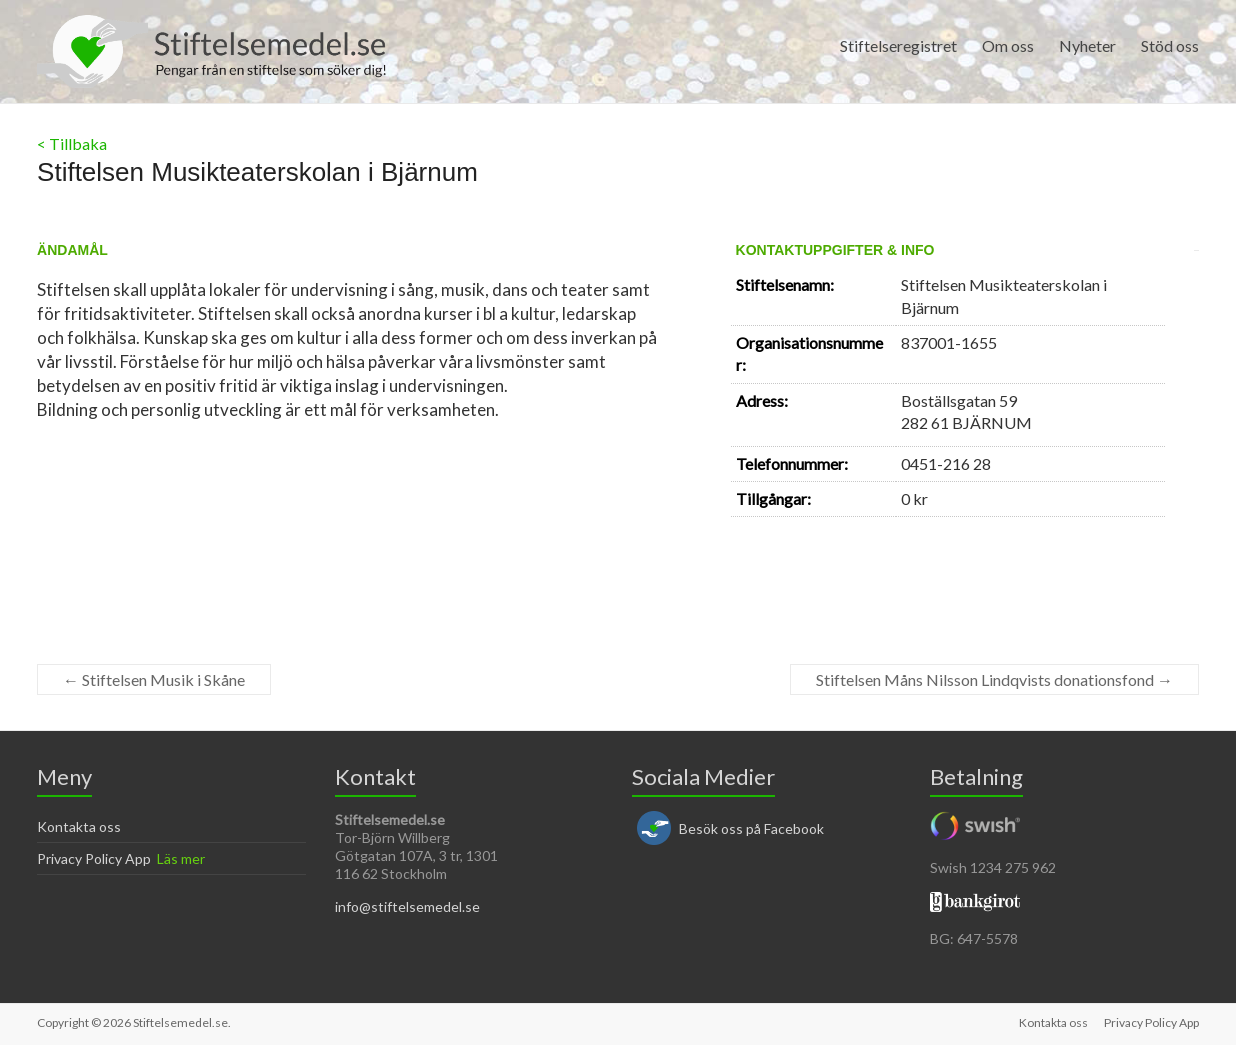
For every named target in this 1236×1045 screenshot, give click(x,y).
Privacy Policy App (94, 858)
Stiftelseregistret (898, 45)
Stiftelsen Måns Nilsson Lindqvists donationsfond (994, 679)
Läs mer (181, 858)
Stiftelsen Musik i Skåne (154, 679)
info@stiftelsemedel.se (407, 906)
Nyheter (1087, 45)
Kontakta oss (79, 826)
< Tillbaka (72, 143)
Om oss (1008, 45)
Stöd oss (1170, 45)
